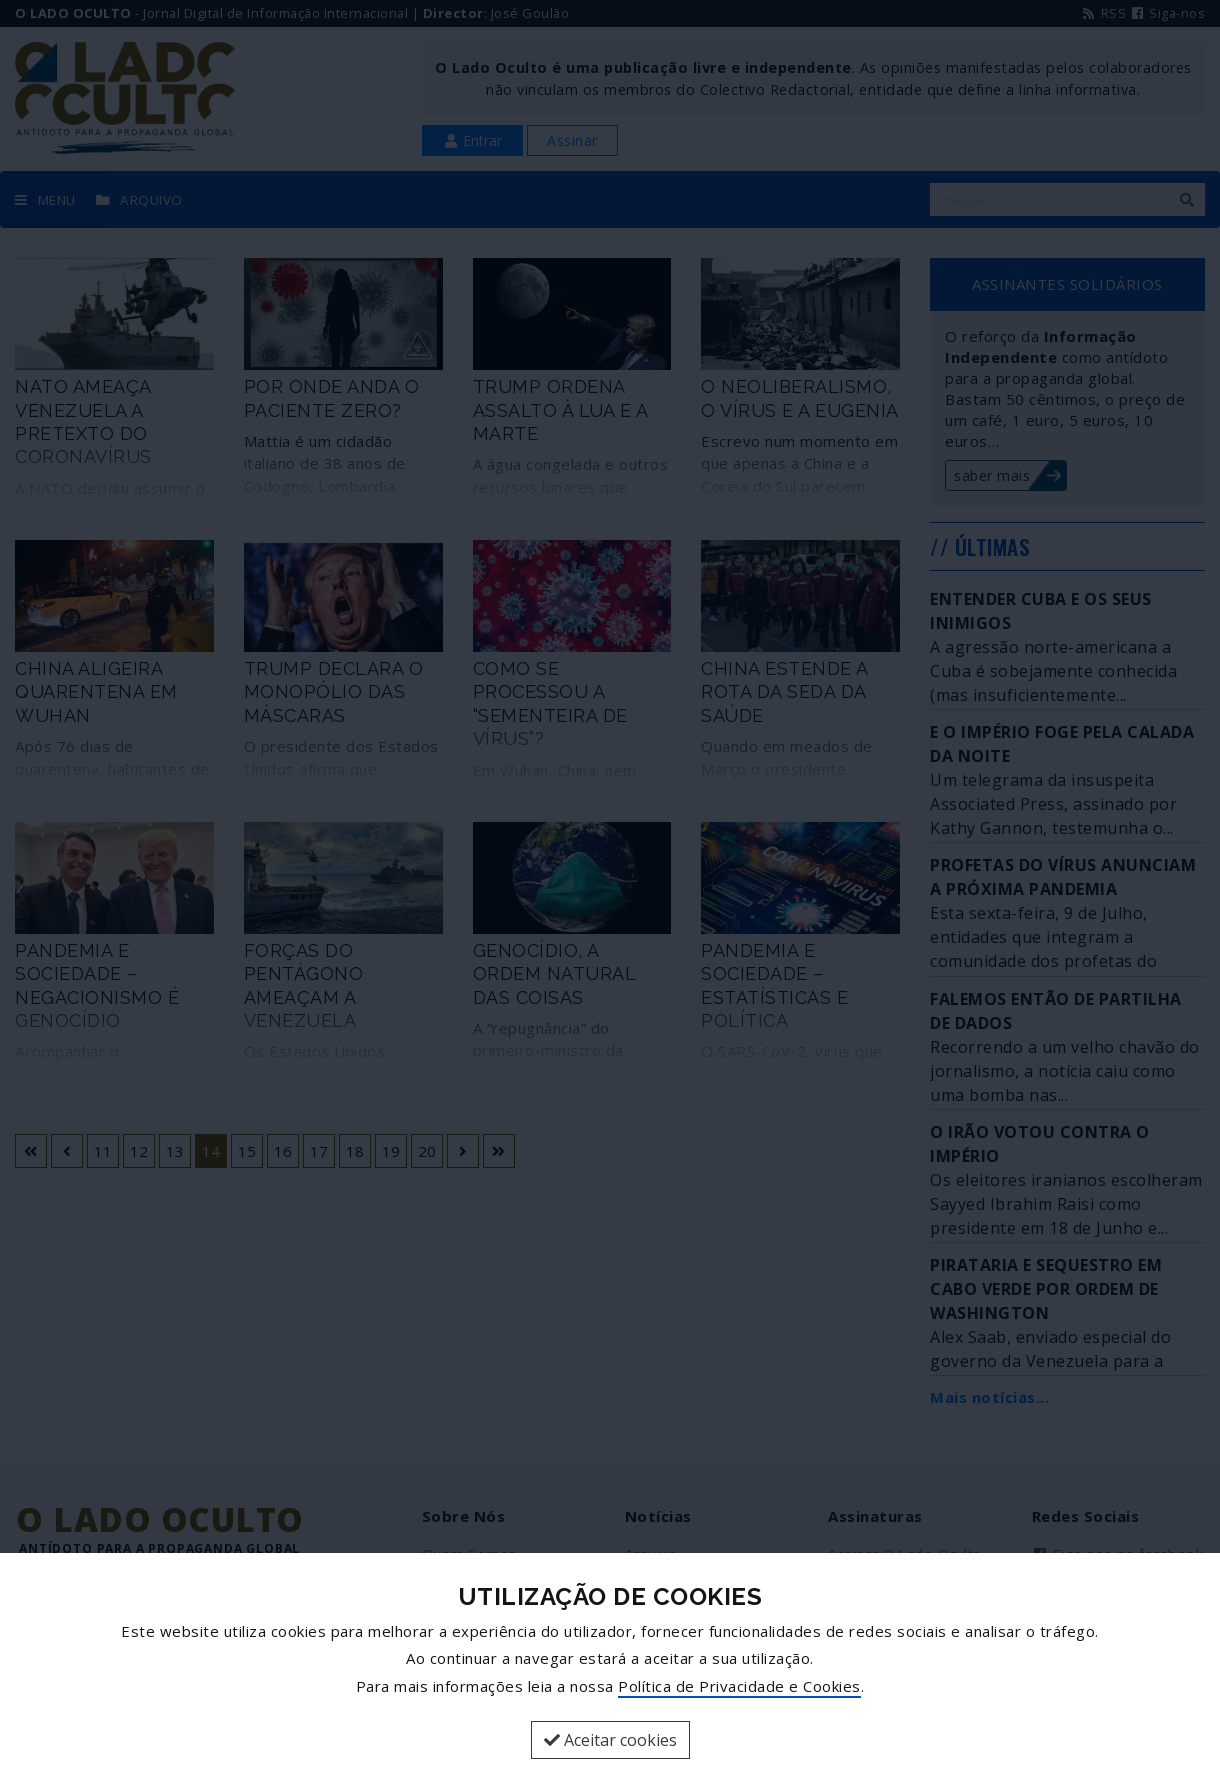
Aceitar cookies (610, 1740)
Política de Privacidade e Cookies (739, 1686)
